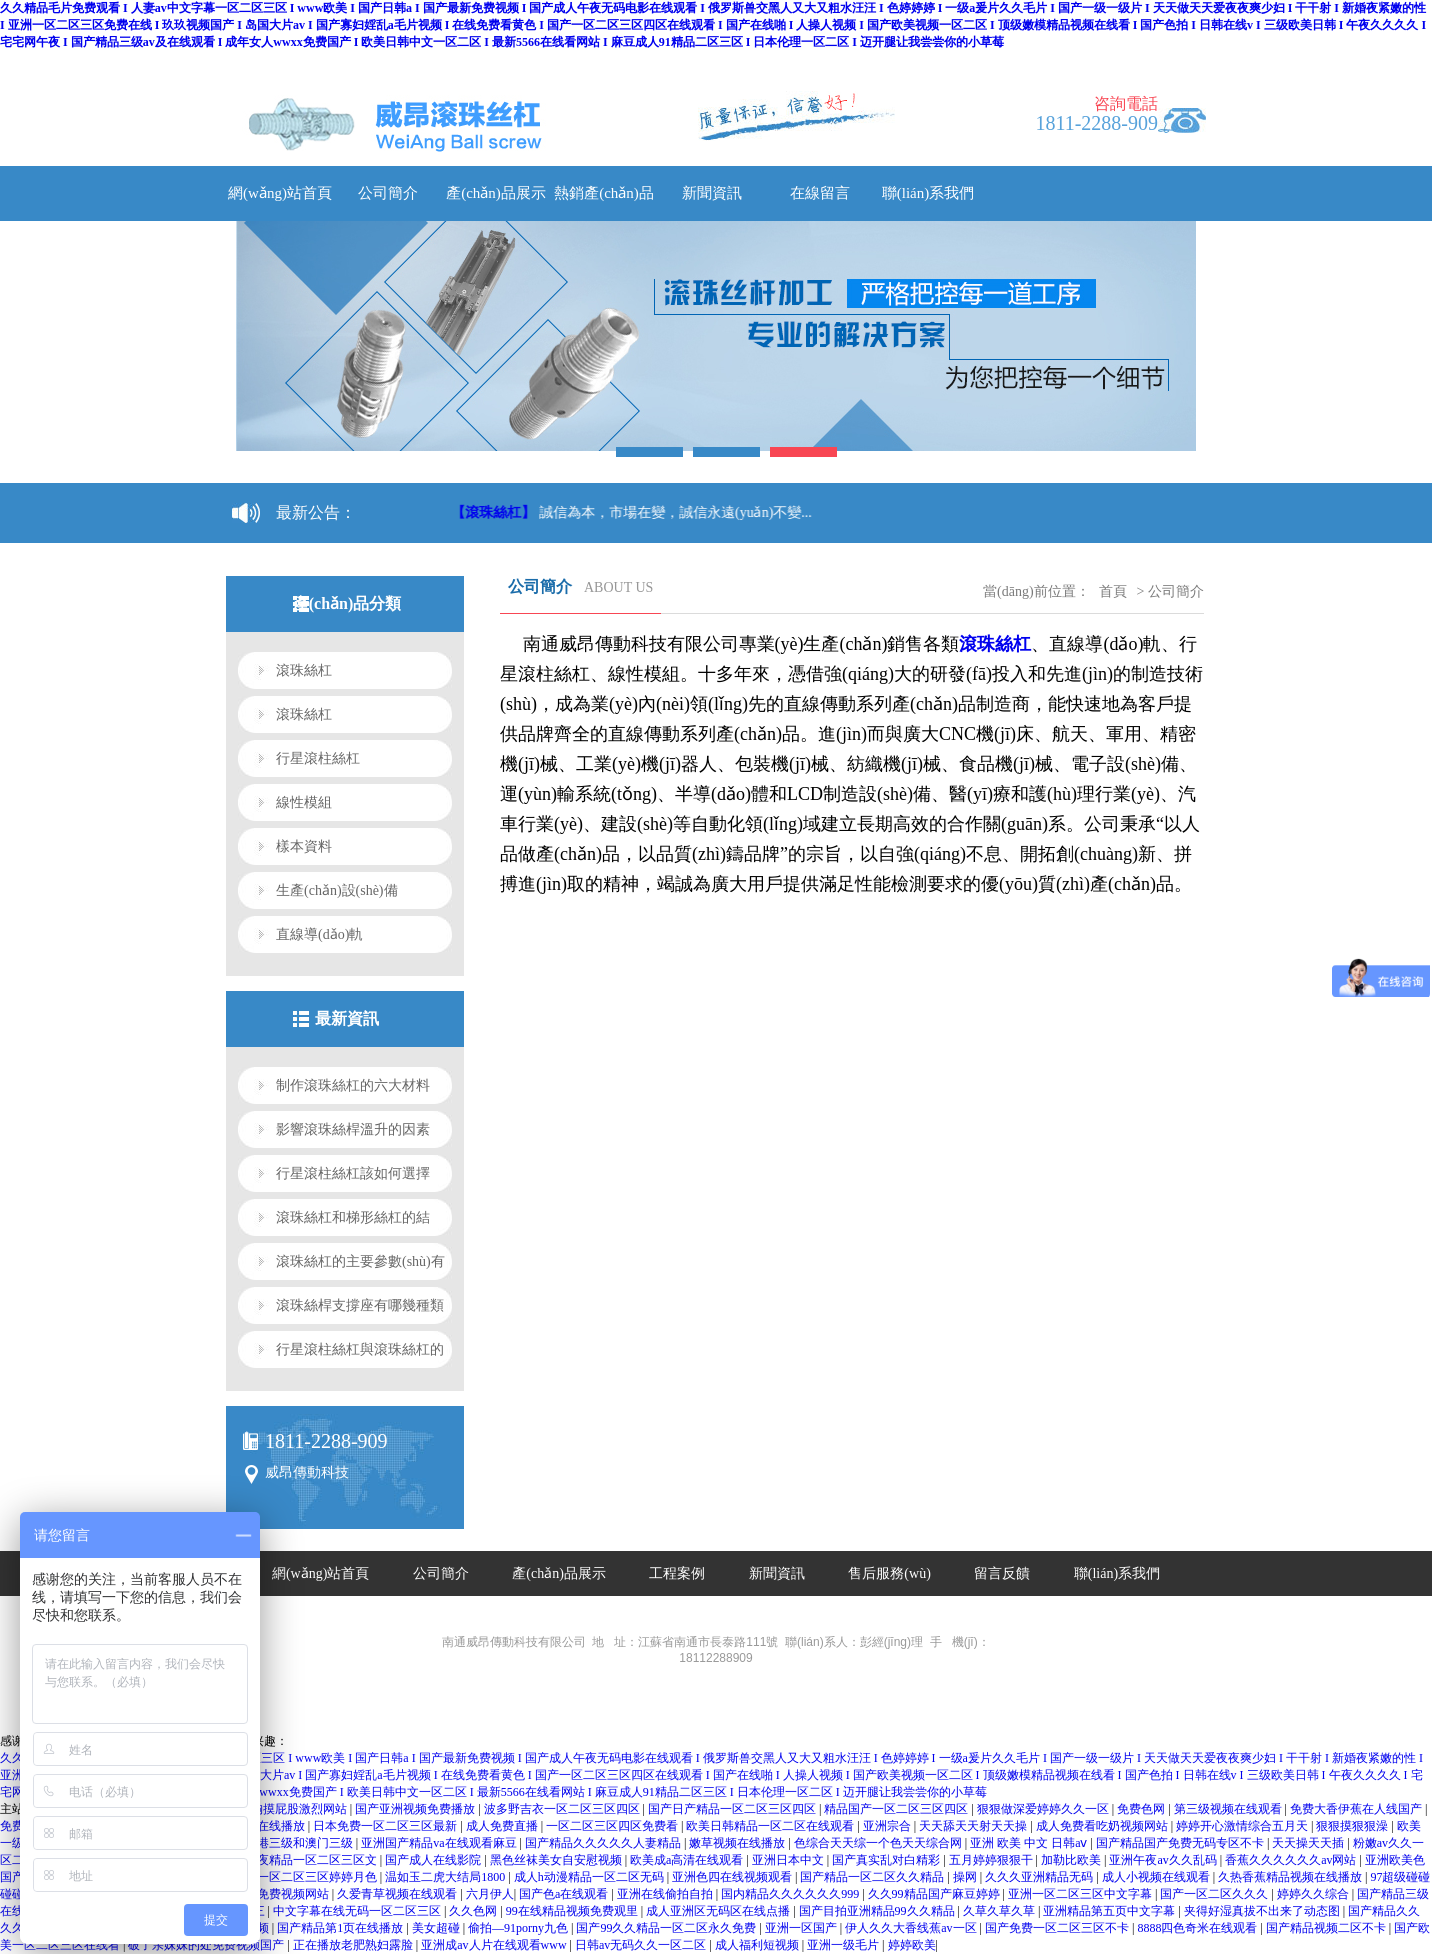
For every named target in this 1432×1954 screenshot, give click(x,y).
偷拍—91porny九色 (519, 1928)
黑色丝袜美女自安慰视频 (557, 1860)
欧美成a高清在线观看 (688, 1860)
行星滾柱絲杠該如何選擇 (353, 1173)
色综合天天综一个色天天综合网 (879, 1843)
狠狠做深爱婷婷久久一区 (1044, 1809)
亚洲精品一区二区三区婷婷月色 (294, 1877)
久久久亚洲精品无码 (1040, 1877)
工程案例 (679, 1573)
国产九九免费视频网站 (270, 1894)
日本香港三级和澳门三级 (288, 1843)
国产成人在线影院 (434, 1860)
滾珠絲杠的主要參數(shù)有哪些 (341, 1267)
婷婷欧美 (912, 1945)
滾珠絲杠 (304, 670)
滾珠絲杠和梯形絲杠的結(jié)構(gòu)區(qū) (334, 1223)
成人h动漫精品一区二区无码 (590, 1877)
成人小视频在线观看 (1157, 1877)
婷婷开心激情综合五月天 (1243, 1826)
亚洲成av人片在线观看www (495, 1945)
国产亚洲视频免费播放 (416, 1809)
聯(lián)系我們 (928, 193)
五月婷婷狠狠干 (992, 1860)
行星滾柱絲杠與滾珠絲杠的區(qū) (341, 1355)
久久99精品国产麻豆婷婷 (935, 1894)
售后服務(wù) (891, 1573)
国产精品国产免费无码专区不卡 (1181, 1843)
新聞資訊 (712, 193)
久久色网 (474, 1911)
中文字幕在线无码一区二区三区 (358, 1911)
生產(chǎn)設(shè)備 (337, 890)
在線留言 (820, 193)
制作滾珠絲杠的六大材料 (353, 1085)
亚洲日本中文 (789, 1860)
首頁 (1115, 591)
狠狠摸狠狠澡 (1353, 1826)
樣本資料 (304, 846)
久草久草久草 (1000, 1911)
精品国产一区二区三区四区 (897, 1809)
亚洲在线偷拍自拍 (666, 1894)
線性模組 (304, 802)
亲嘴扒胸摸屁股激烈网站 (282, 1809)
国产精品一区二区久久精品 (873, 1877)
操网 (966, 1877)
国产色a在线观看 (565, 1894)
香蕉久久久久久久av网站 (1292, 1860)
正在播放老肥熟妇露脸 (354, 1945)
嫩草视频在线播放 (738, 1843)
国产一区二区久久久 (1215, 1894)
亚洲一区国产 (802, 1928)
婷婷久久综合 (1314, 1894)
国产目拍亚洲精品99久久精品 (878, 1911)
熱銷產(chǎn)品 (604, 193)
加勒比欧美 (1072, 1860)
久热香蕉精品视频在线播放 (1291, 1877)
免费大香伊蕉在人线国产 (1357, 1809)
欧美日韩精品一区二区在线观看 (771, 1826)
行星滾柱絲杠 (318, 758)
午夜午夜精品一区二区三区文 (300, 1860)
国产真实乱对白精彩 (887, 1860)
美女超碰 (437, 1928)
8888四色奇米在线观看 (1198, 1928)
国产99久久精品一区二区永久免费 (667, 1928)
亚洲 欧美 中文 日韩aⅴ (1030, 1843)
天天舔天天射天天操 (974, 1826)
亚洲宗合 (888, 1826)
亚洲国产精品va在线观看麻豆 (440, 1843)
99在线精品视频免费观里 (573, 1911)
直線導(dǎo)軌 (319, 934)
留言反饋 (1004, 1573)
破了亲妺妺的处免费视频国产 (207, 1945)
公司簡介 (388, 193)
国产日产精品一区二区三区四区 (733, 1809)
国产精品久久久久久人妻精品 (604, 1843)
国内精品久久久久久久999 (791, 1894)
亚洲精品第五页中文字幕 (1110, 1911)
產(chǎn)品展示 (496, 193)
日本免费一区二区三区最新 (386, 1826)
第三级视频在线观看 (1229, 1809)
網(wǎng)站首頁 (280, 193)
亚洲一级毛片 (844, 1945)
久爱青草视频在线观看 (398, 1894)
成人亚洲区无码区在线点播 (719, 1911)
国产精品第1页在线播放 (341, 1928)
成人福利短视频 (758, 1945)
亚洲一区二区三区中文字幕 (1081, 1894)
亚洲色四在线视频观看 (733, 1877)
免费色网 (1142, 1809)
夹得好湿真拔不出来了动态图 (1263, 1911)
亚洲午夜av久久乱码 (1164, 1860)
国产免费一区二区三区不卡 (1058, 1928)
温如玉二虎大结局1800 (446, 1877)
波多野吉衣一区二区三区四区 (563, 1809)
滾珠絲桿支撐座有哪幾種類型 (341, 1311)
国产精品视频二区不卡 (1327, 1928)
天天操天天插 (1309, 1843)
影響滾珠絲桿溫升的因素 (353, 1129)
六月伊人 (490, 1894)
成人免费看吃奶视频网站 (1103, 1826)
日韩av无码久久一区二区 (642, 1945)
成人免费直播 (503, 1826)
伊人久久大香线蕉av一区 (912, 1928)
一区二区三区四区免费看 (613, 1826)
